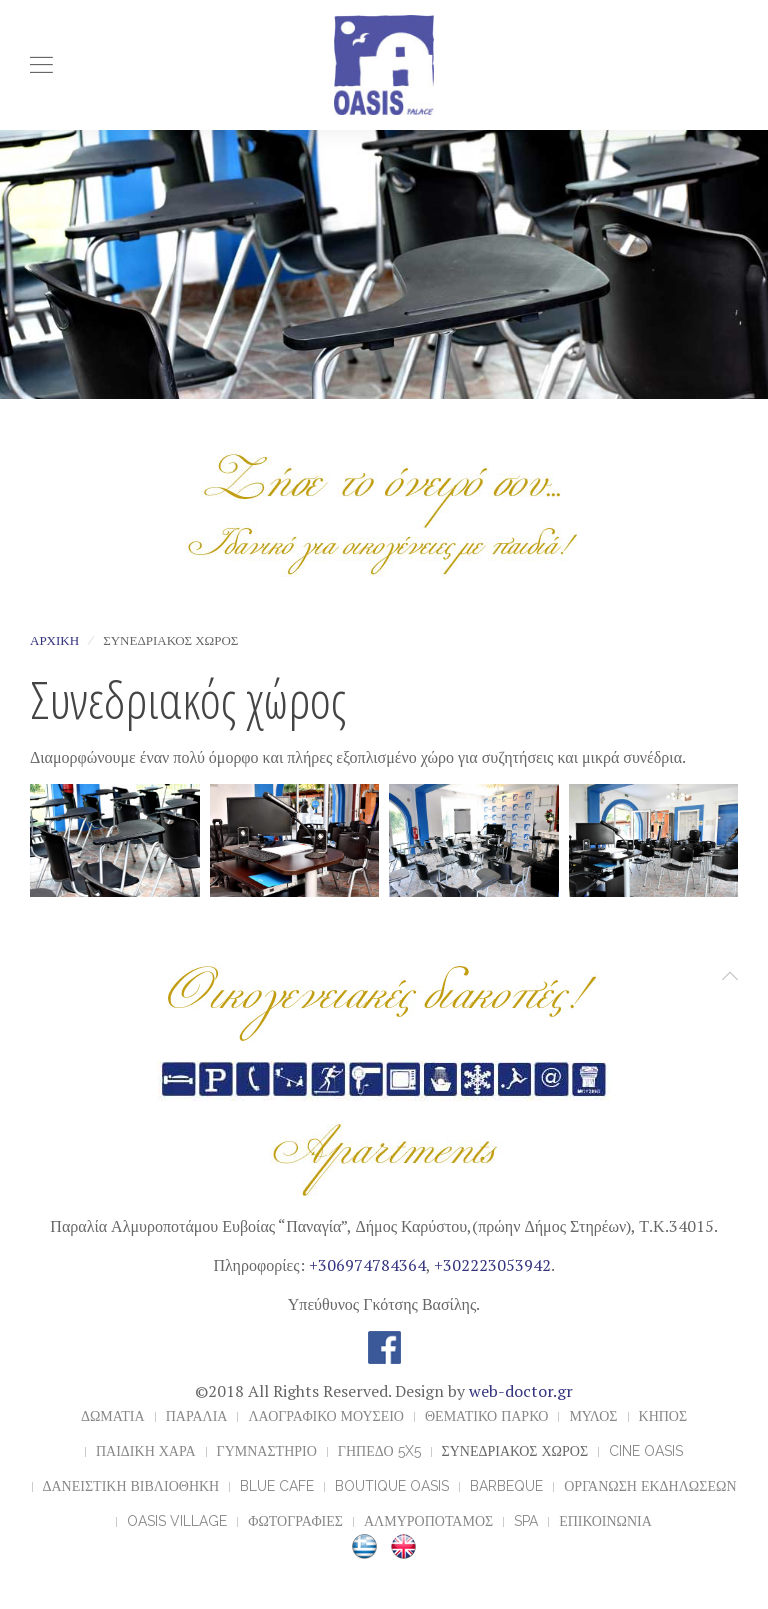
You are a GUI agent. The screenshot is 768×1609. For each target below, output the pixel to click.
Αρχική (54, 640)
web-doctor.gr (521, 1391)
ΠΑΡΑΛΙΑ (197, 1416)
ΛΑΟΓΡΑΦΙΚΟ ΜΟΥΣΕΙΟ (326, 1416)
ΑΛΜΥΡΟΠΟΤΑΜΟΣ (428, 1521)
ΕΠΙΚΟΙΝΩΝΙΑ (605, 1521)
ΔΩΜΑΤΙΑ (113, 1416)
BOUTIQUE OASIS (392, 1486)
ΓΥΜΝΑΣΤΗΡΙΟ (267, 1451)
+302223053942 (492, 1265)
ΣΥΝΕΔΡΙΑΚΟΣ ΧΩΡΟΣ (515, 1451)
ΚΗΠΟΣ (663, 1416)
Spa (526, 1521)
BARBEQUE (506, 1486)
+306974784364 (367, 1265)
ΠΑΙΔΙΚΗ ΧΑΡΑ (146, 1451)
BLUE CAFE (277, 1486)
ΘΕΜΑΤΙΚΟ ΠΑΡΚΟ (486, 1416)
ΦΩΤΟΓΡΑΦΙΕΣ (295, 1521)
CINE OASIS (646, 1451)
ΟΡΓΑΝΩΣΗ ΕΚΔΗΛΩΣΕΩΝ (650, 1486)
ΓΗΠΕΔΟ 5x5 (379, 1451)
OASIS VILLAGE (177, 1521)
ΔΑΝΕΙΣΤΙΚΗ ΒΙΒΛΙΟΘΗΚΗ (131, 1486)
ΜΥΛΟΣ (593, 1416)
